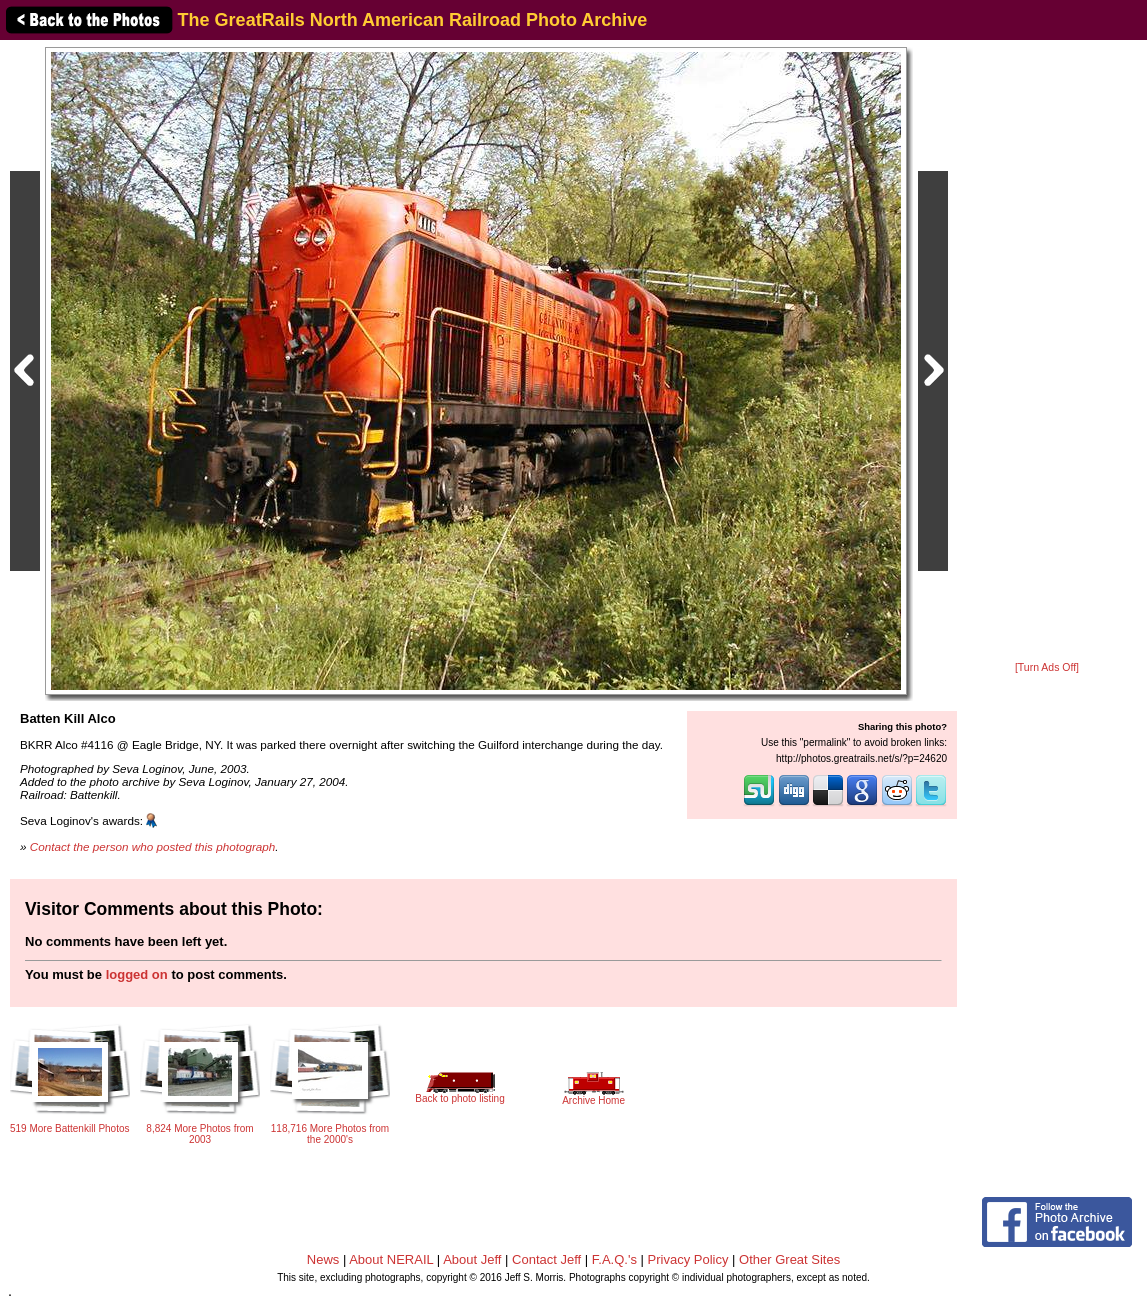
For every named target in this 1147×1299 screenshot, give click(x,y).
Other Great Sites (789, 1259)
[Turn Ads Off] (1047, 667)
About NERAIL (391, 1259)
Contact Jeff (546, 1259)
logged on (137, 974)
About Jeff (472, 1259)
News (323, 1259)
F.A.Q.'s (614, 1259)
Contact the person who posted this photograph (153, 846)
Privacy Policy (688, 1259)
